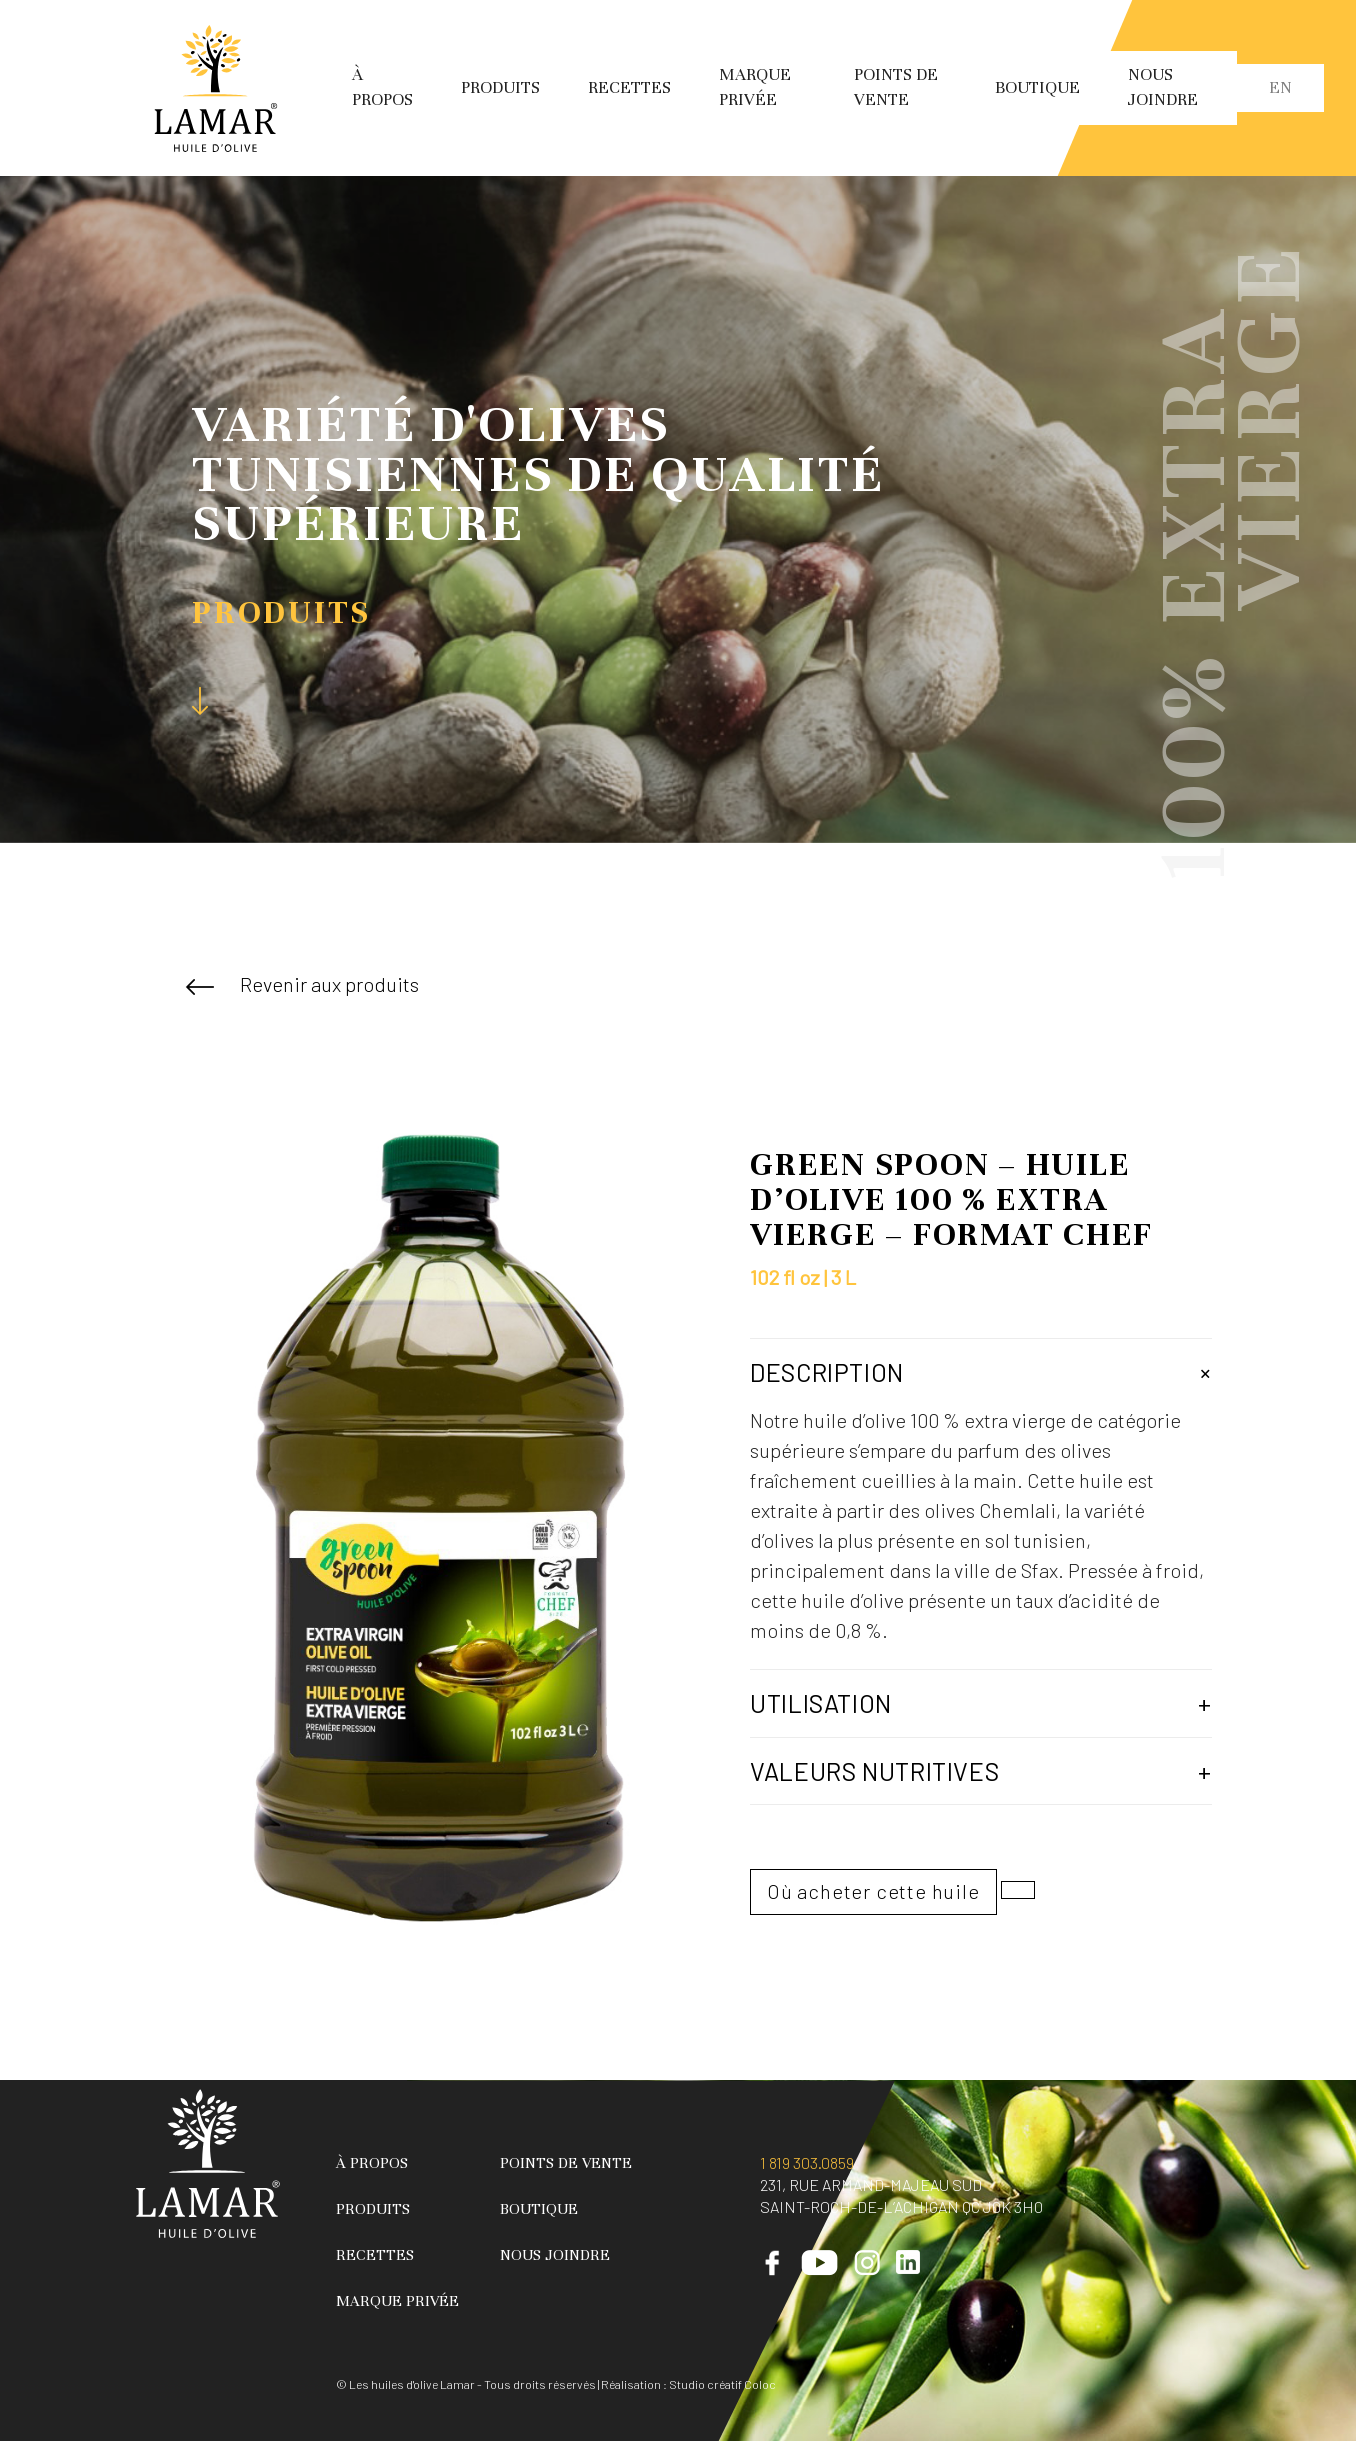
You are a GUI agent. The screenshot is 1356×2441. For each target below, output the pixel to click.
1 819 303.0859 (807, 2162)
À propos (372, 2163)
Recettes (629, 87)
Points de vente (566, 2163)
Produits (500, 87)
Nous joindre (555, 2255)
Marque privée (397, 2301)
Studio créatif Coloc (722, 2384)
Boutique (1037, 87)
